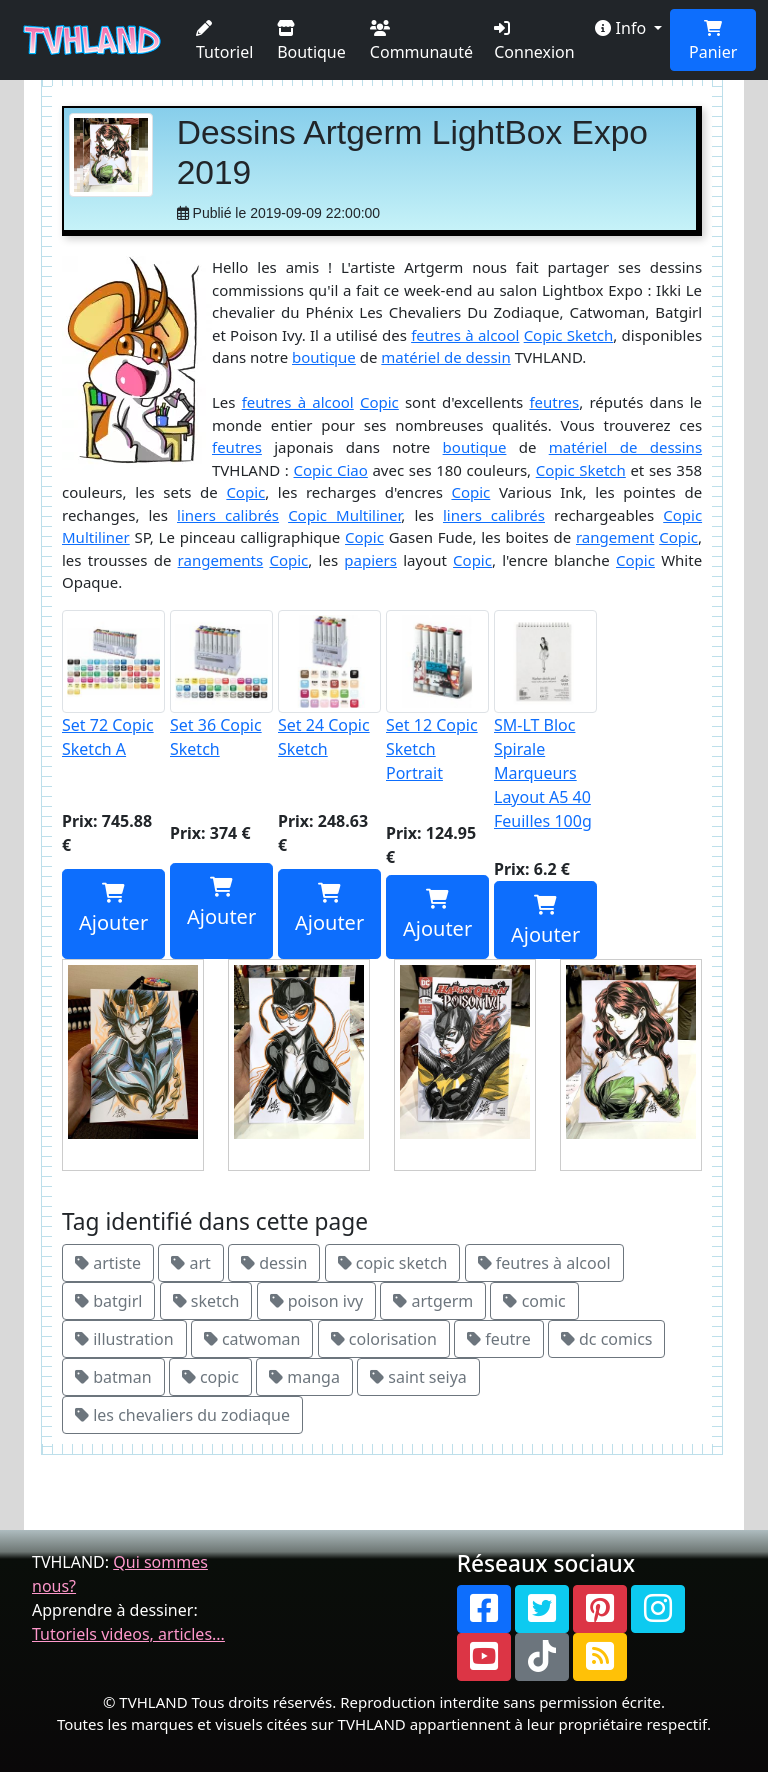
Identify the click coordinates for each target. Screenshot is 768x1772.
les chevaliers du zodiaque (182, 1415)
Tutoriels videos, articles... (128, 1634)
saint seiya (418, 1377)
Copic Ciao (331, 470)
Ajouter (113, 909)
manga (304, 1377)
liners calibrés (228, 515)
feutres (554, 402)
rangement (615, 537)
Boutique (311, 41)
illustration (124, 1339)
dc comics (607, 1339)
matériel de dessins (625, 447)
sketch (206, 1301)
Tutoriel (224, 41)
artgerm (433, 1301)
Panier (713, 41)
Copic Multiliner (344, 515)
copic (210, 1377)
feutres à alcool (465, 335)
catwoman (252, 1339)
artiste (108, 1263)
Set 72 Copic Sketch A (113, 685)
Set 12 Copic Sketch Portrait (437, 697)
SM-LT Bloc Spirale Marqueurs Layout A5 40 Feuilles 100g (545, 721)
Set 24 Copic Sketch (329, 685)
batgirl (108, 1301)
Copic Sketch (569, 335)
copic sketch (393, 1263)
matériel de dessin (445, 357)
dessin (274, 1263)
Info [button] (622, 28)
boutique (324, 357)
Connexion (534, 41)
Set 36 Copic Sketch (221, 685)
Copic (379, 402)
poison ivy (317, 1301)
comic (534, 1301)
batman (113, 1377)
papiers (370, 560)
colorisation (384, 1339)
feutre (499, 1339)
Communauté (421, 41)
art (191, 1263)
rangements (221, 560)
